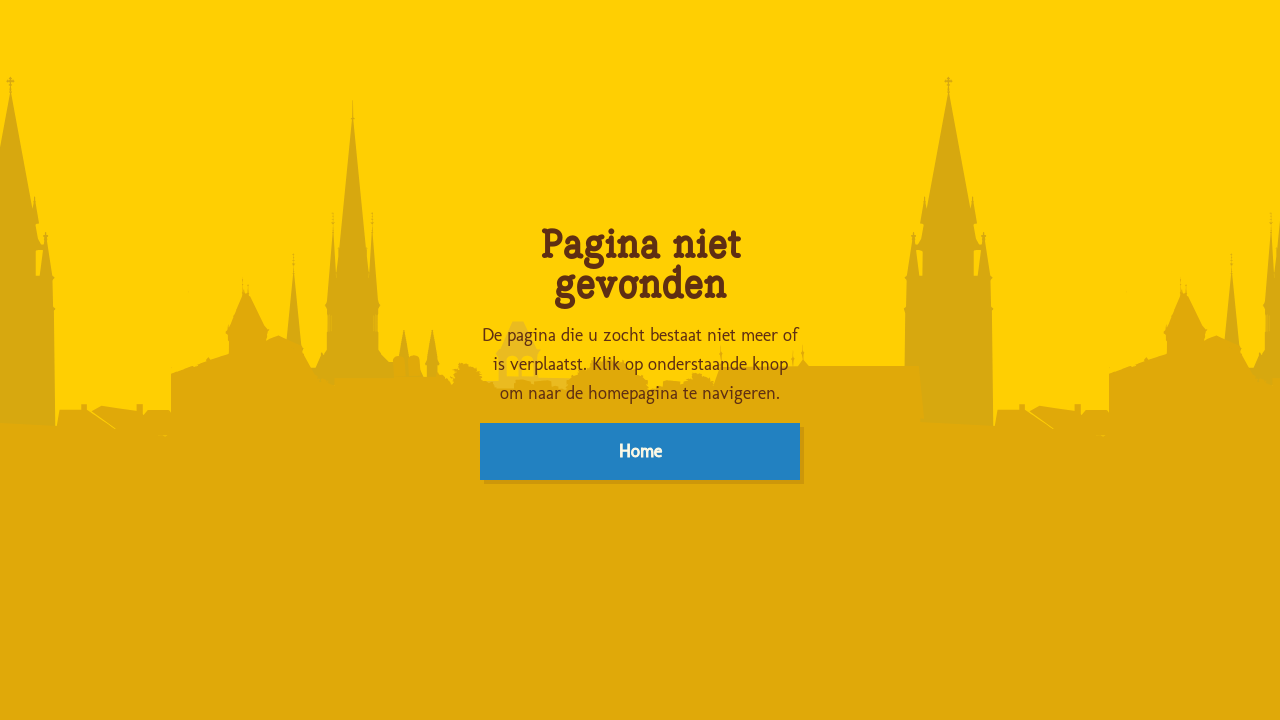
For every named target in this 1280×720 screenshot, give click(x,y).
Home (640, 451)
